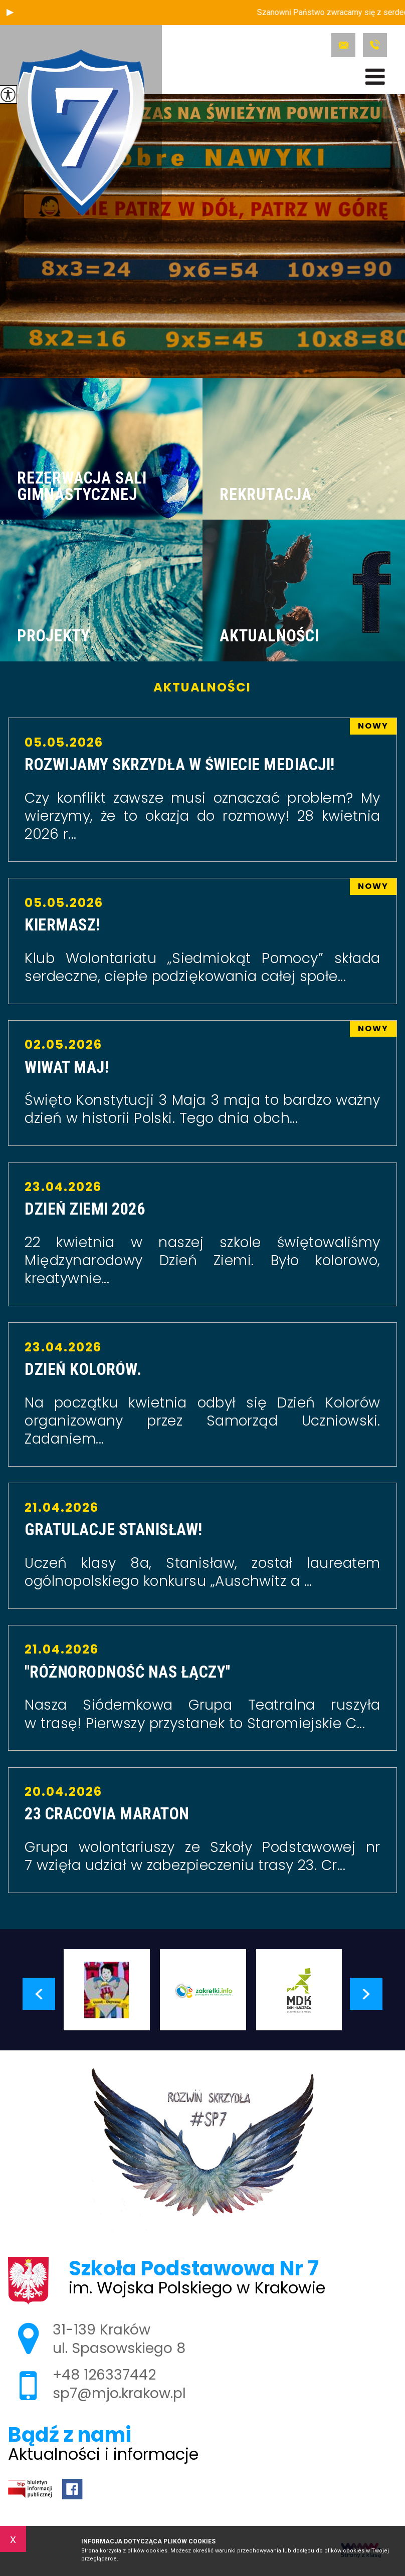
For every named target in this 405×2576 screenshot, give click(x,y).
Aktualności (202, 687)
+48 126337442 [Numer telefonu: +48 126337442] (104, 2375)
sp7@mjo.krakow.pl (343, 45)
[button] (10, 12)
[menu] (375, 76)
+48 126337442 (375, 45)
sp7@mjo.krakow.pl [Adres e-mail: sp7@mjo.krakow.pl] (119, 2393)
